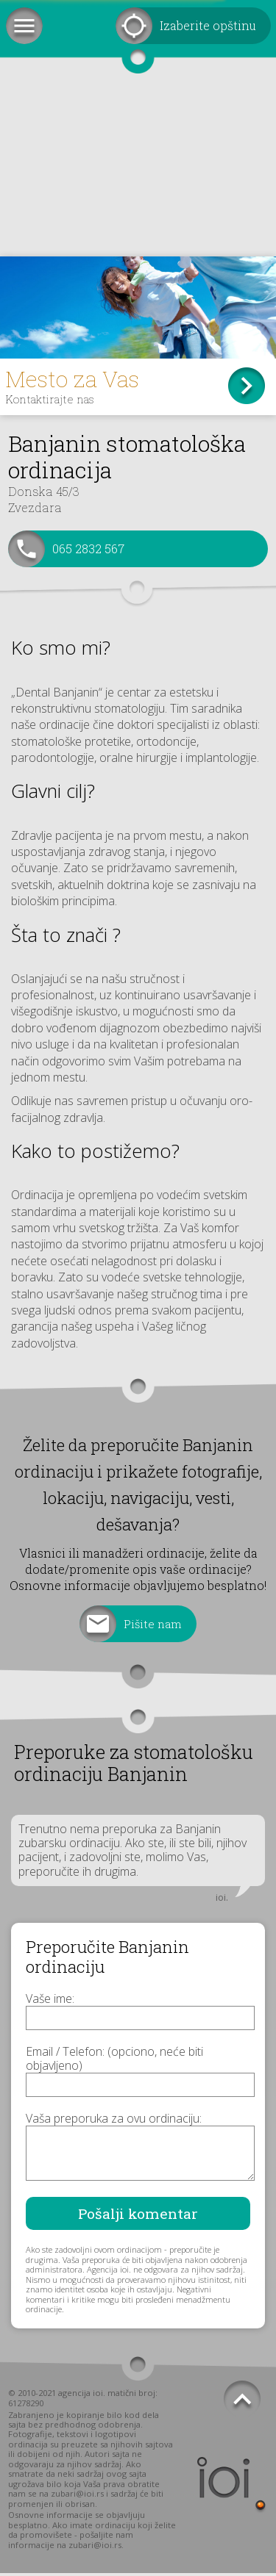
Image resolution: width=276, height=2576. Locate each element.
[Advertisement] (138, 168)
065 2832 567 (88, 551)
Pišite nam (153, 1625)
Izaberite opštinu (208, 25)
